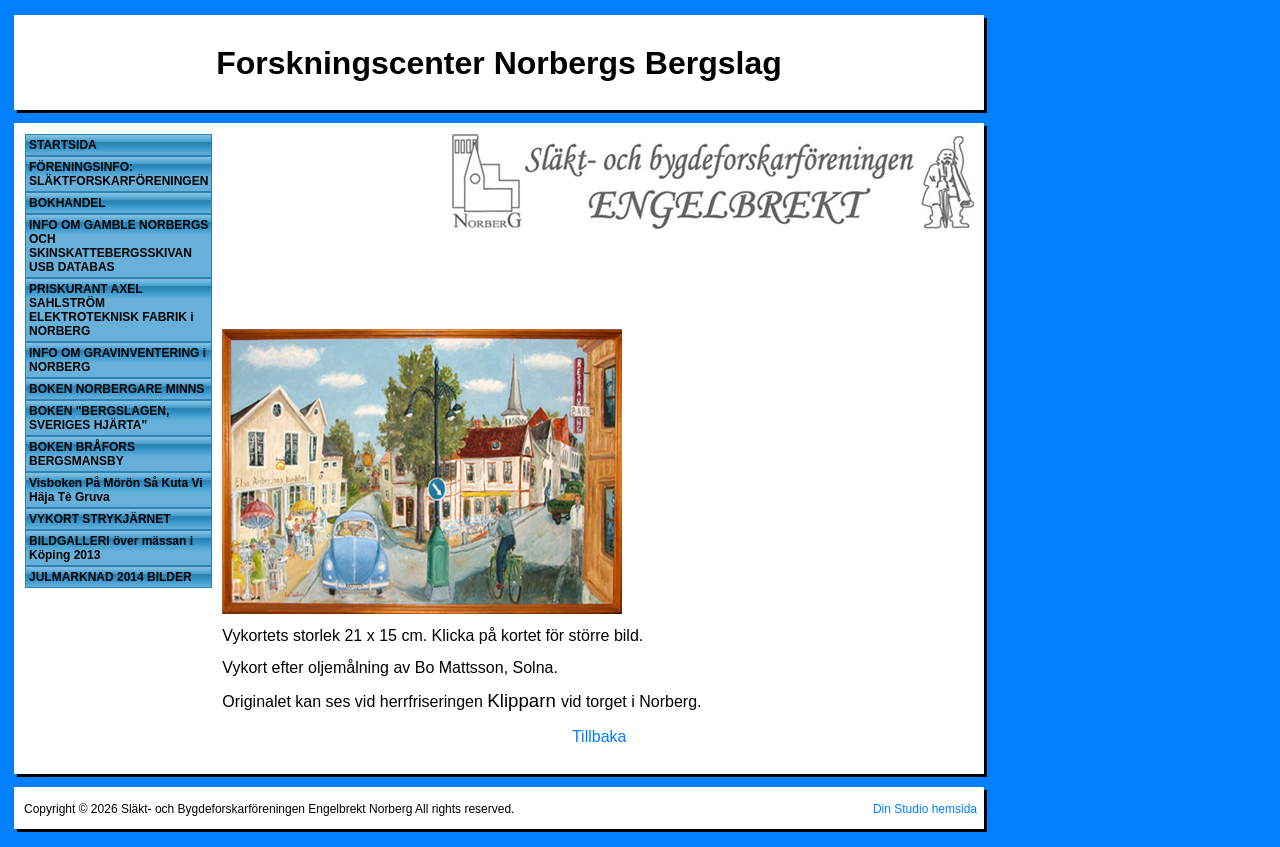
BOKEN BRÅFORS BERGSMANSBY (82, 454)
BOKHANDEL (67, 203)
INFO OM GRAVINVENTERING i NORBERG (117, 360)
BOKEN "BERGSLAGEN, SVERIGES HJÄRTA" (99, 418)
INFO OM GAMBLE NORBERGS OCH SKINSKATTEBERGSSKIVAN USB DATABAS (118, 246)
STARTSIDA (63, 145)
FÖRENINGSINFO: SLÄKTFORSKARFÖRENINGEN (118, 174)
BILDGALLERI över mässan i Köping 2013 (111, 548)
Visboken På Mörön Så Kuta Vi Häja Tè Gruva (116, 490)
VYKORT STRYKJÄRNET (100, 519)
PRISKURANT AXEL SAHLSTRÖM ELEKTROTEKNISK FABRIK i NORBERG (111, 310)
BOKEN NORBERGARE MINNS (116, 389)
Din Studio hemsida (925, 809)
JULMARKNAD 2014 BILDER (110, 577)
